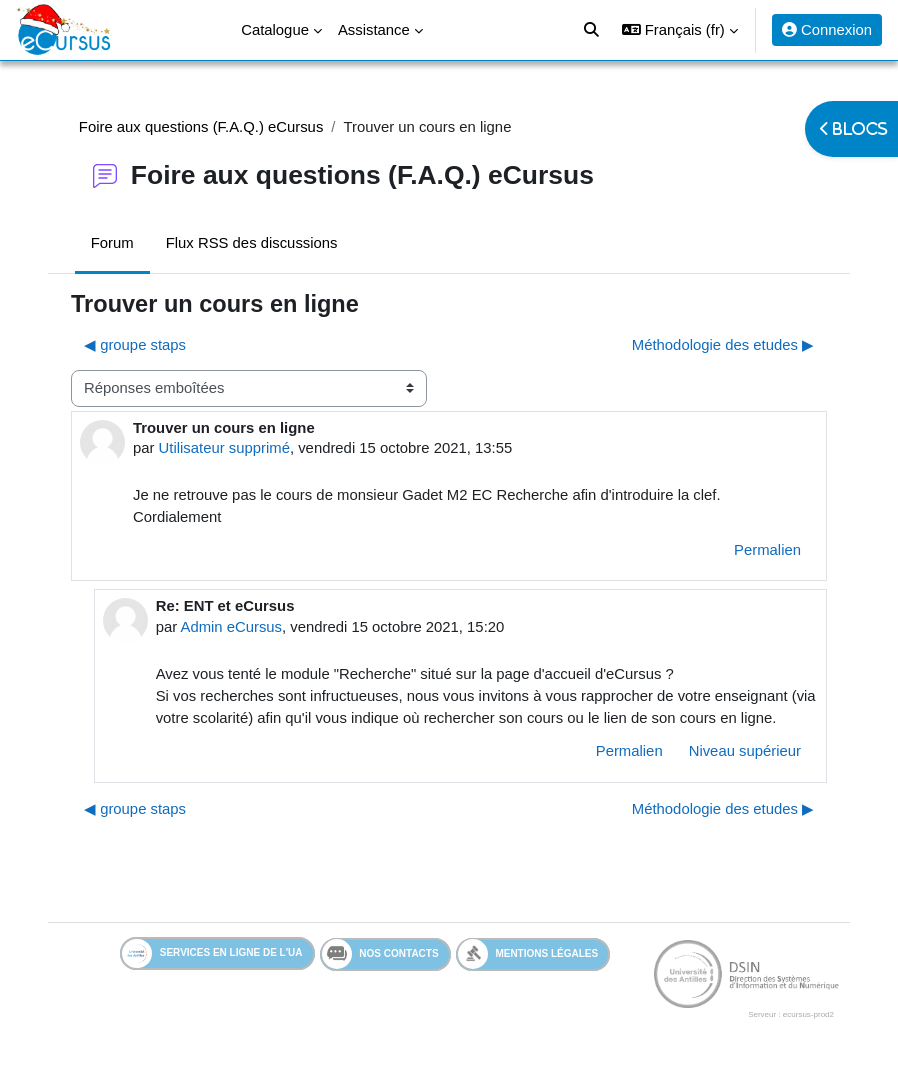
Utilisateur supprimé (224, 448)
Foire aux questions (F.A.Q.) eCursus (201, 127)
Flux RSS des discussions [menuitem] (252, 243)
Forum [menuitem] (112, 243)
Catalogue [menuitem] (275, 30)
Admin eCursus (231, 627)
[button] (680, 30)
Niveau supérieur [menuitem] (745, 751)
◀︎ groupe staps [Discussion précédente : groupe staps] (135, 345)
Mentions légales (528, 953)
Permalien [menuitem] (767, 550)
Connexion (827, 30)
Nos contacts (380, 954)
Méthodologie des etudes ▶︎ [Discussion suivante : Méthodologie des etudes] (723, 345)
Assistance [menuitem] (374, 30)
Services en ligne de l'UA (212, 953)
